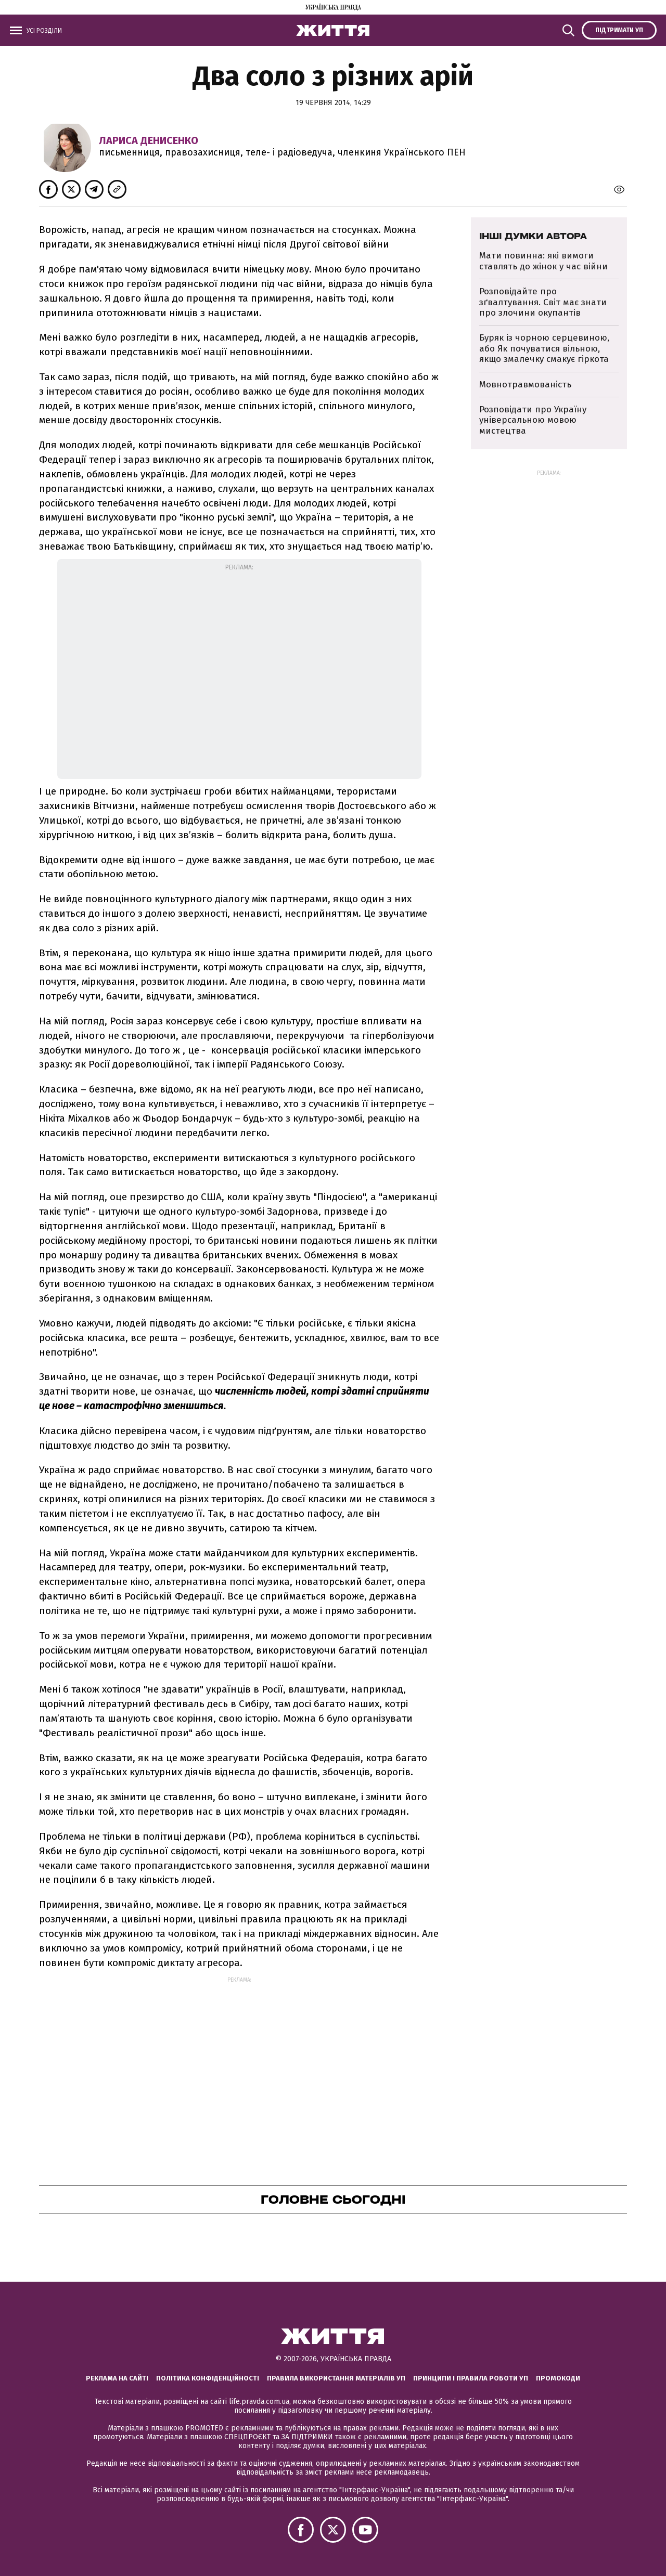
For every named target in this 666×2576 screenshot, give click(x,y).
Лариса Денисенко (148, 140)
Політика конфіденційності (207, 2378)
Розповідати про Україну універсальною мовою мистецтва (532, 420)
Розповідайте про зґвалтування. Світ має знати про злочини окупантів (543, 302)
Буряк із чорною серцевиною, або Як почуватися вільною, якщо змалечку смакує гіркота (544, 348)
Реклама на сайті (117, 2378)
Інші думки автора (533, 236)
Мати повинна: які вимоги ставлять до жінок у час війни (543, 260)
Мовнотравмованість (525, 384)
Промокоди (558, 2378)
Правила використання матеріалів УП (336, 2378)
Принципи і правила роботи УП (470, 2378)
